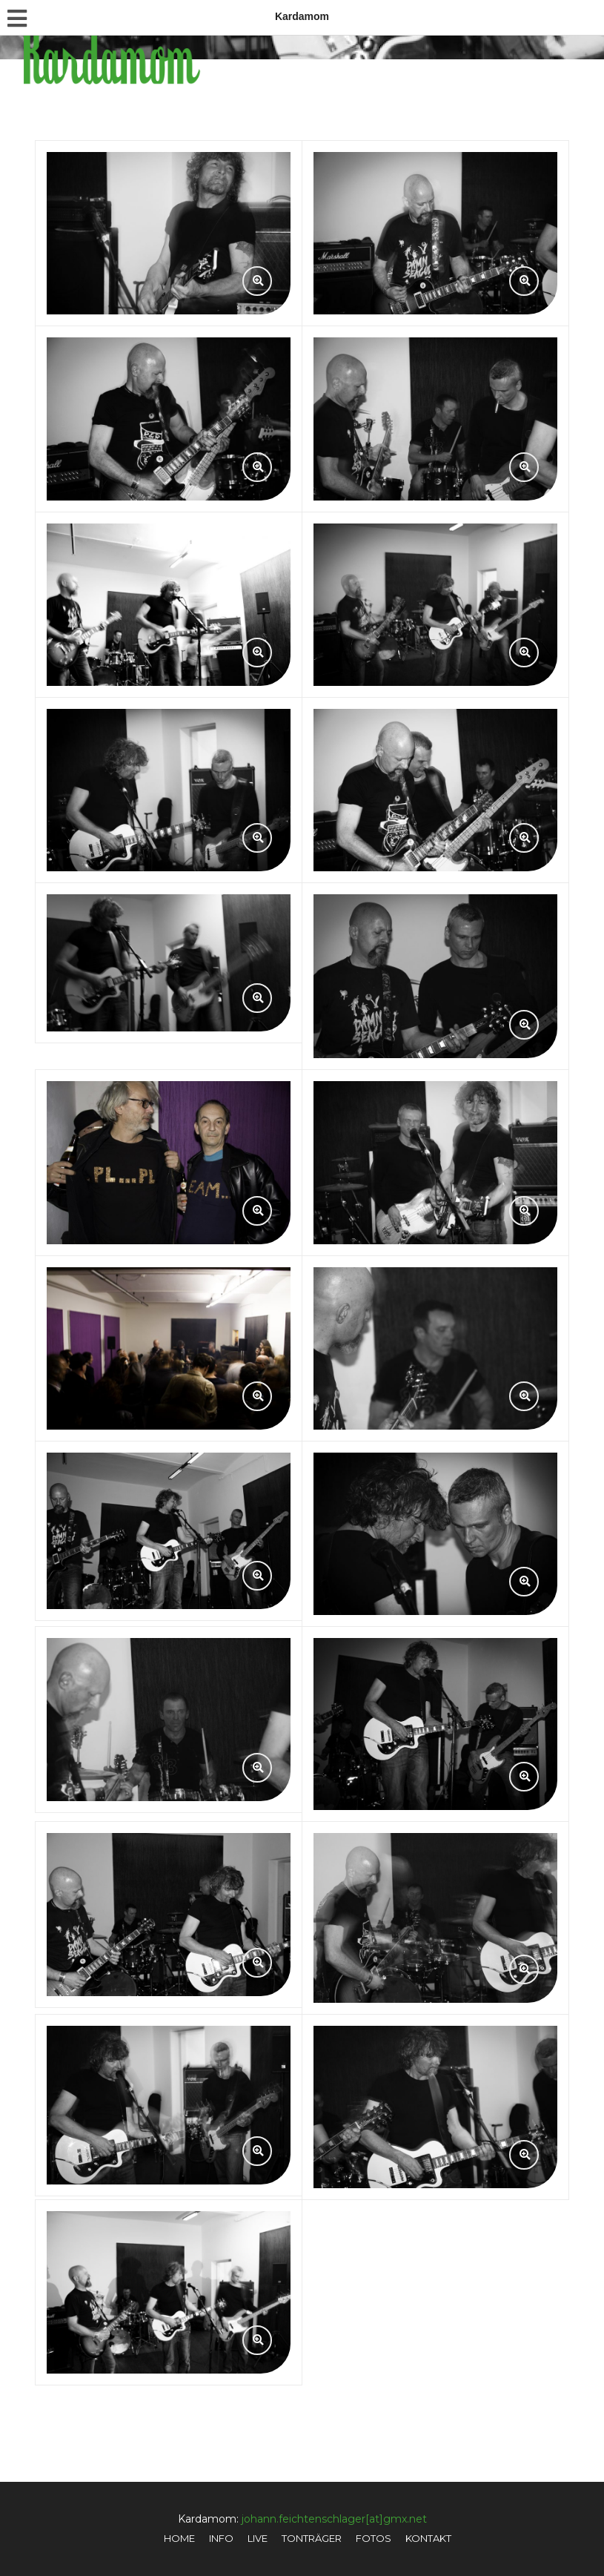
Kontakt (428, 2538)
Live (258, 2538)
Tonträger (312, 2538)
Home (179, 2538)
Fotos (373, 2538)
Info (221, 2538)
